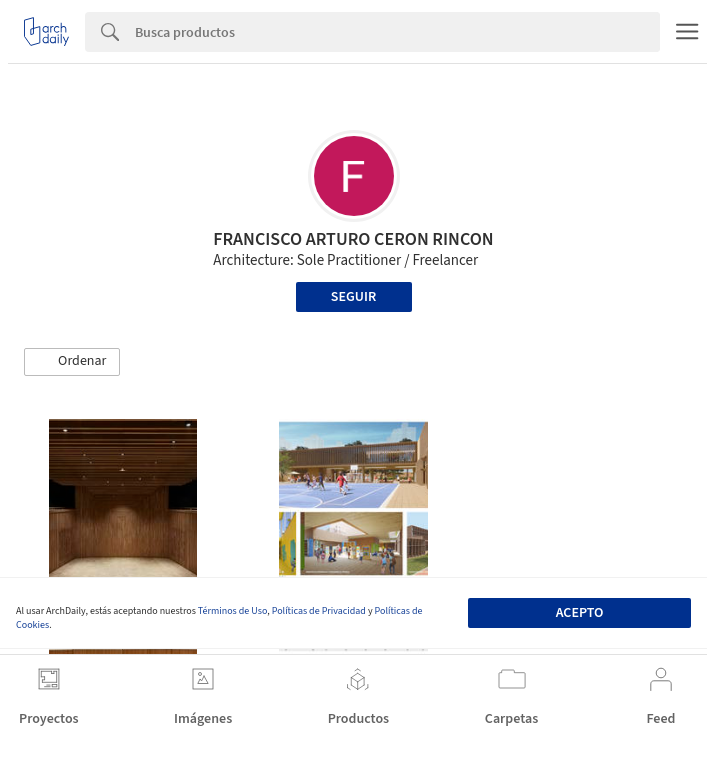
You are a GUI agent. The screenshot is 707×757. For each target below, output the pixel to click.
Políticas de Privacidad (319, 611)
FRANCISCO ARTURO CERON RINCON (353, 239)
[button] (72, 362)
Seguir (353, 297)
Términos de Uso (232, 611)
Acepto (580, 613)
